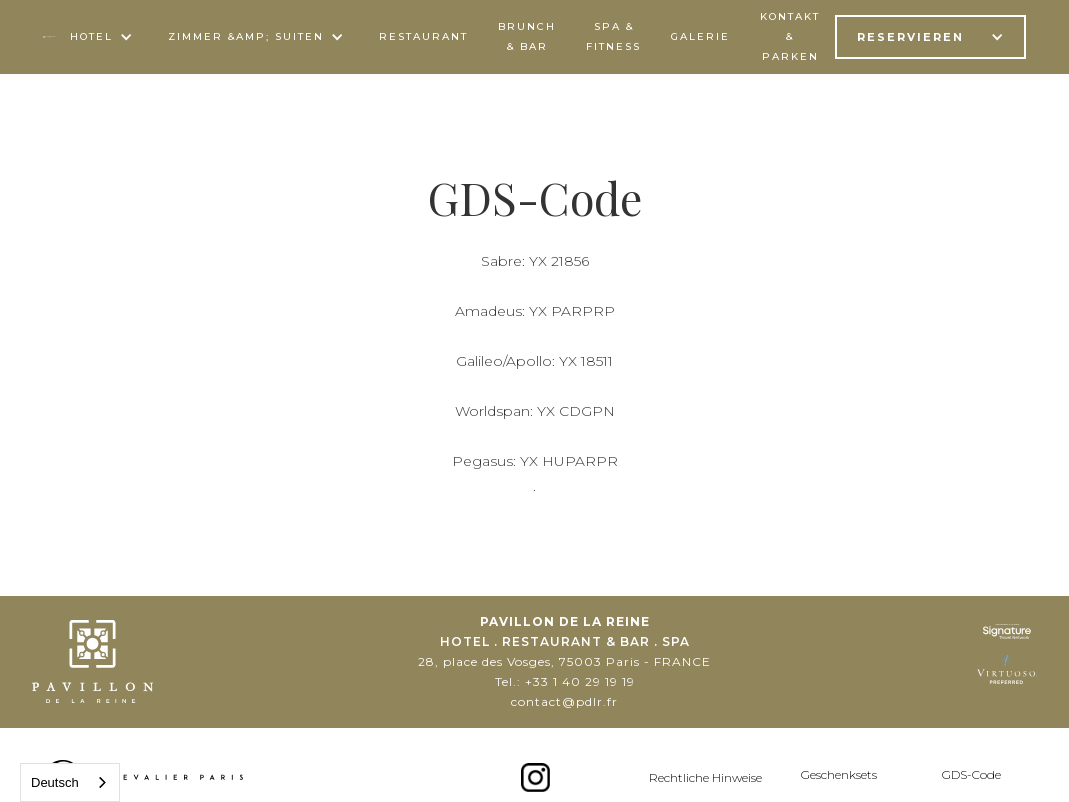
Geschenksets (839, 774)
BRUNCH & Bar (527, 36)
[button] (104, 37)
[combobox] (70, 782)
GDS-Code (971, 774)
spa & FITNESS (613, 36)
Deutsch (55, 782)
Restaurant (423, 36)
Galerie (700, 36)
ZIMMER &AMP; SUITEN (246, 36)
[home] (49, 37)
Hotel (91, 36)
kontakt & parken (790, 36)
